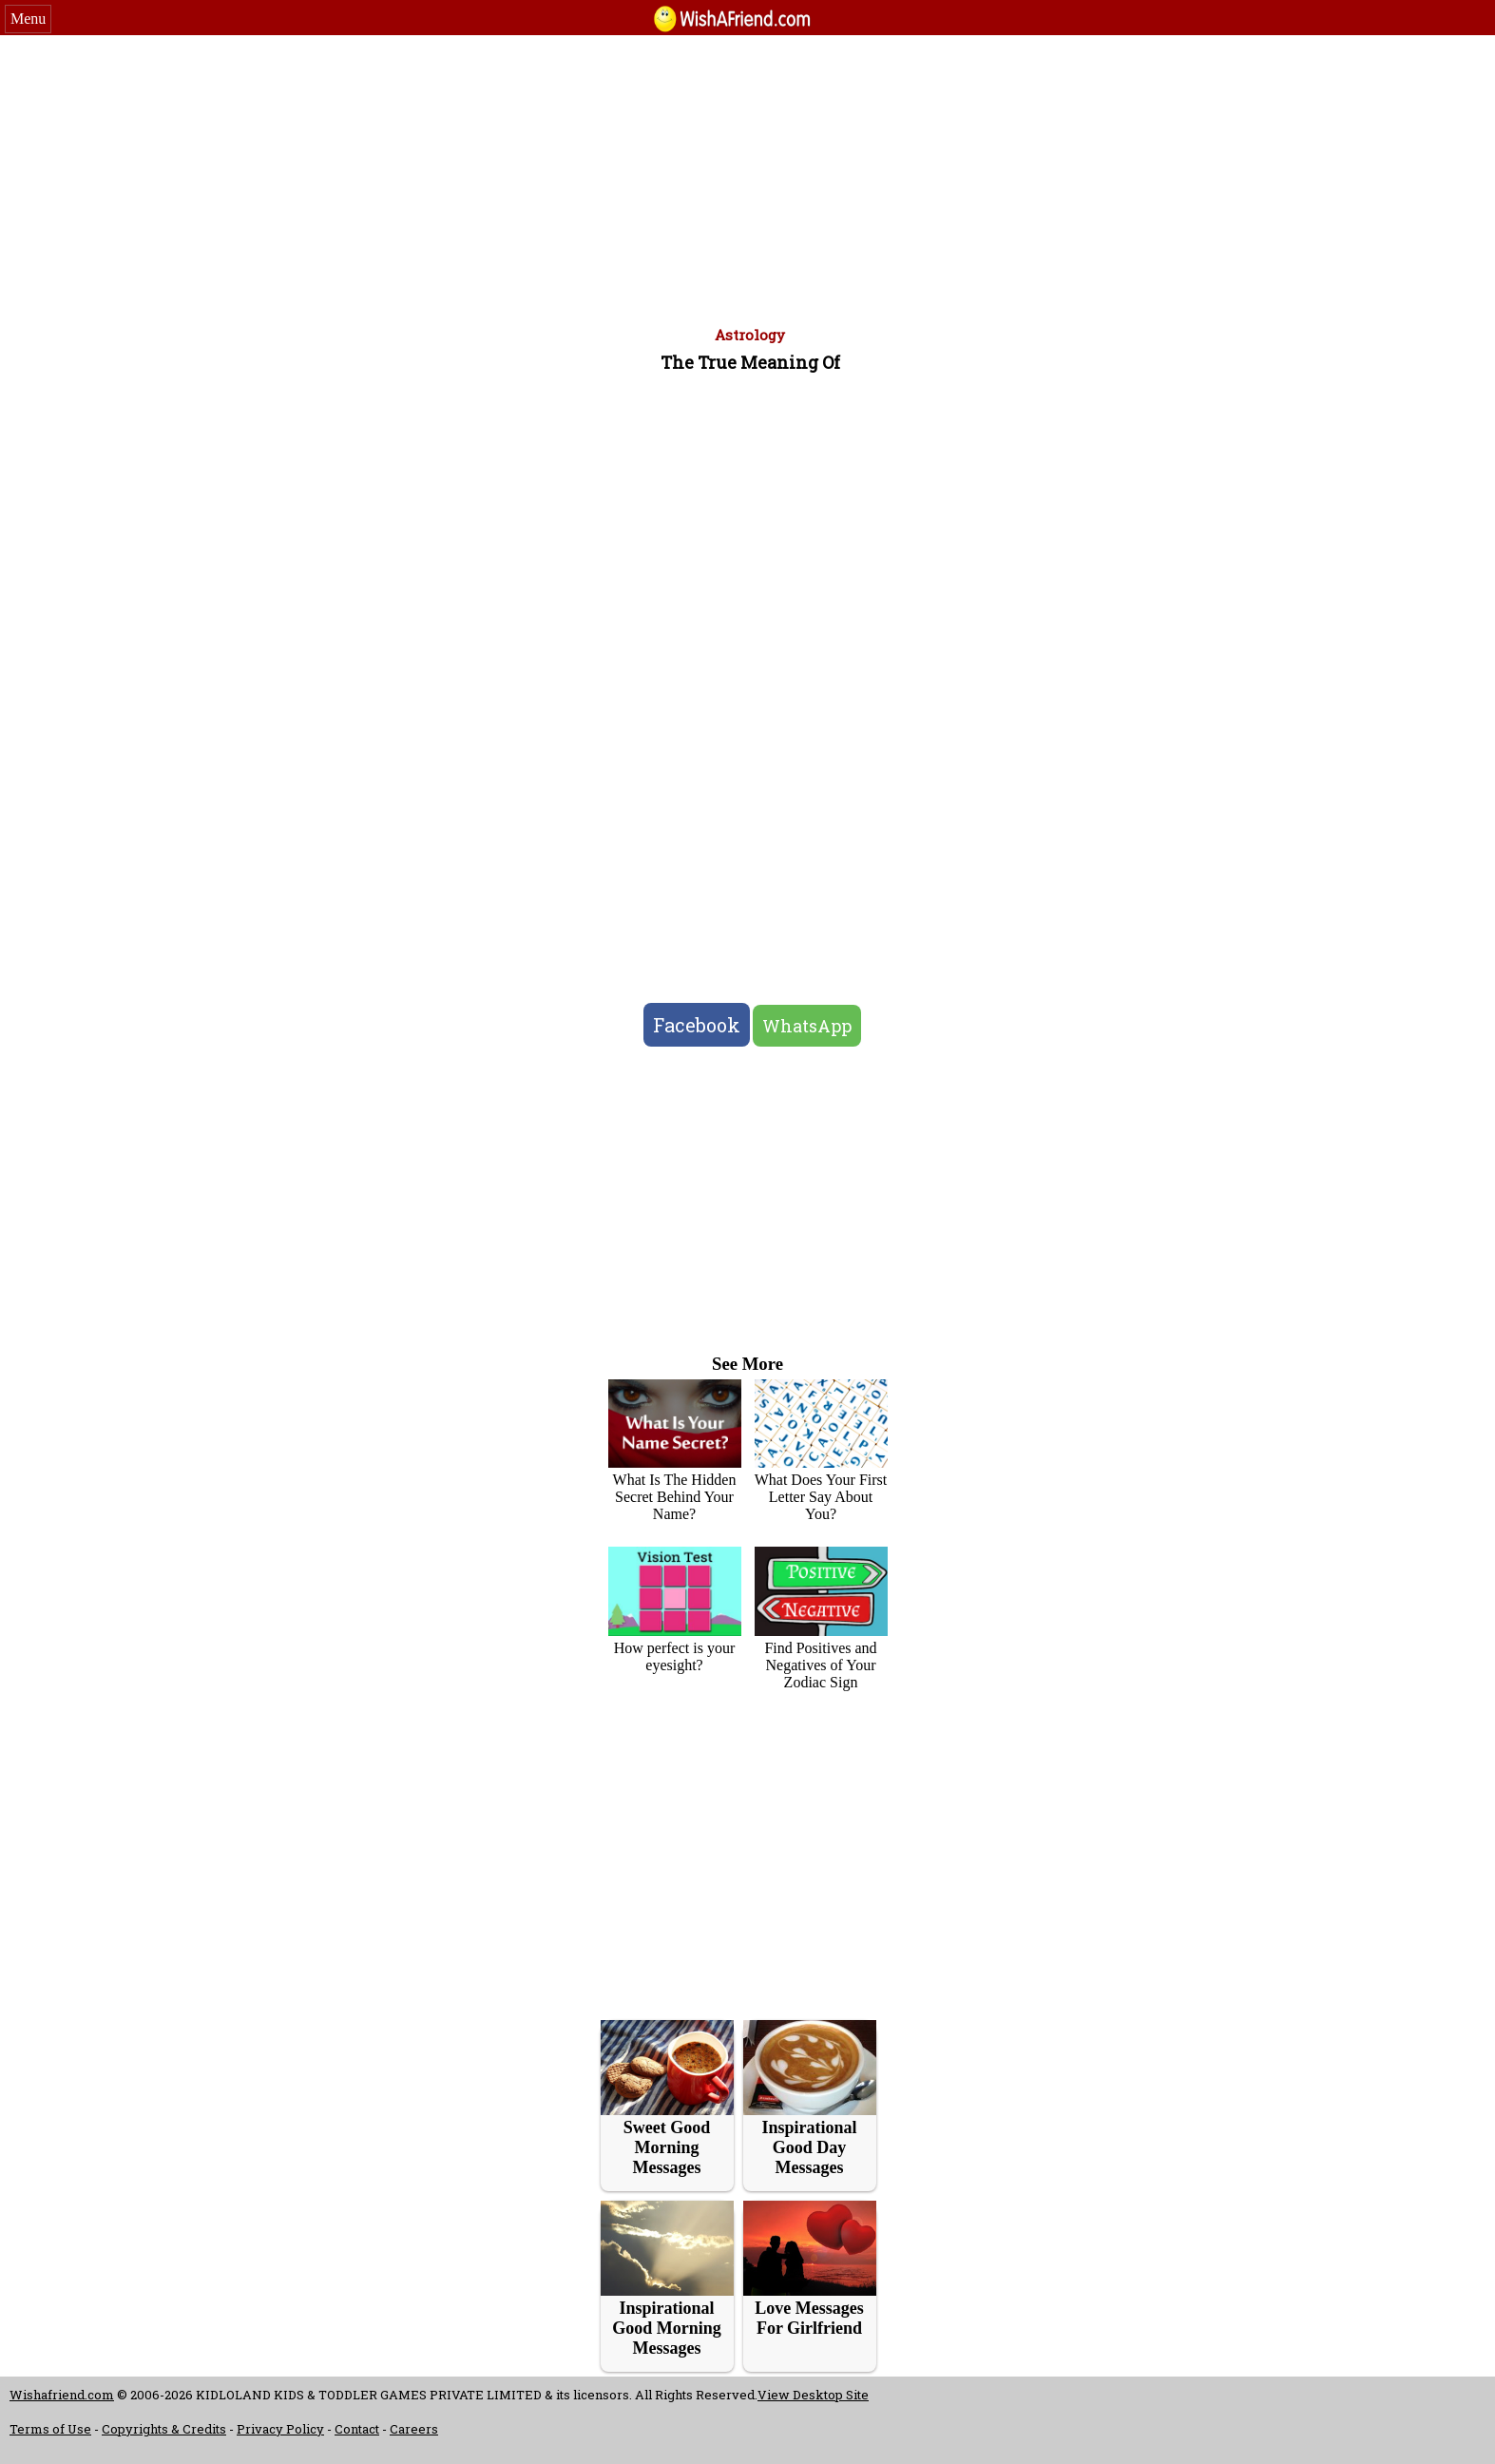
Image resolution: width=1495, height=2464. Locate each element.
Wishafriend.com (62, 2394)
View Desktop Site (813, 2394)
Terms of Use (50, 2428)
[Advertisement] (748, 178)
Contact (357, 2428)
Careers (414, 2428)
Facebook (696, 1024)
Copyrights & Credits (164, 2428)
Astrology (750, 334)
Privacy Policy (280, 2428)
